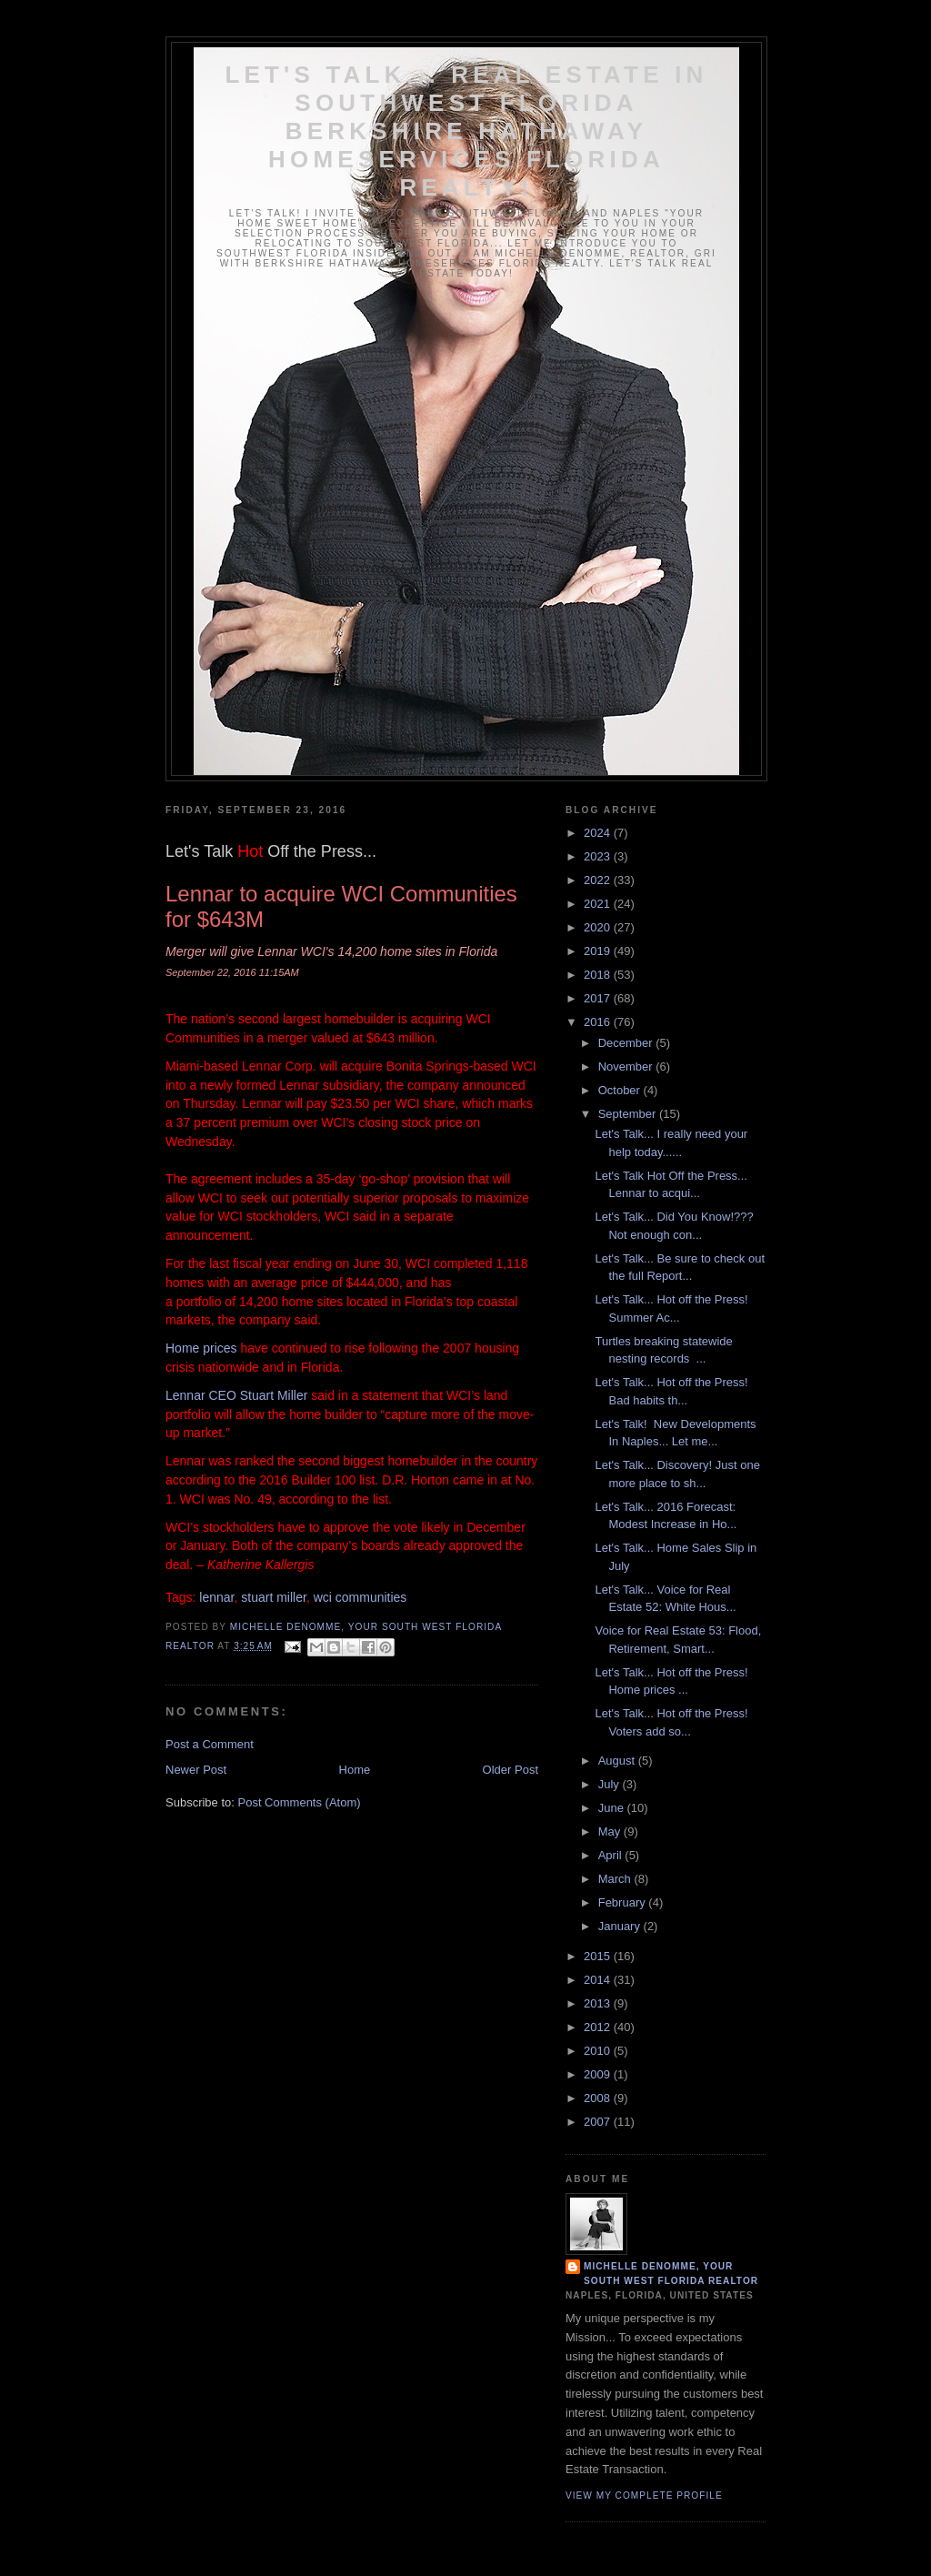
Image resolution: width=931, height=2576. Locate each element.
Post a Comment (209, 1744)
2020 (599, 927)
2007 (599, 2121)
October (621, 1090)
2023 (599, 856)
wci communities (360, 1597)
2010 (599, 2051)
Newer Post (195, 1769)
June (612, 1808)
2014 (599, 1980)
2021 (599, 904)
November (627, 1066)
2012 (599, 2027)
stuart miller (273, 1597)
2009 (599, 2074)
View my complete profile (644, 2495)
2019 (599, 951)
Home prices (201, 1348)
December (627, 1043)
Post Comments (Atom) (299, 1802)
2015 (599, 1956)
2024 (599, 833)
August (618, 1760)
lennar (216, 1597)
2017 (599, 998)
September (628, 1114)
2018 (599, 974)
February (623, 1902)
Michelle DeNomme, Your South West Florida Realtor (671, 2273)
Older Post (510, 1769)
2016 (599, 1022)
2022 (599, 880)
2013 (599, 2003)
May (611, 1831)
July (610, 1784)
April (612, 1855)
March (616, 1879)
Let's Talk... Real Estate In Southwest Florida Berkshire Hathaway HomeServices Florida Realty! (466, 131)
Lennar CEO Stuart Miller (236, 1395)
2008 (599, 2098)
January (621, 1926)
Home (355, 1769)
